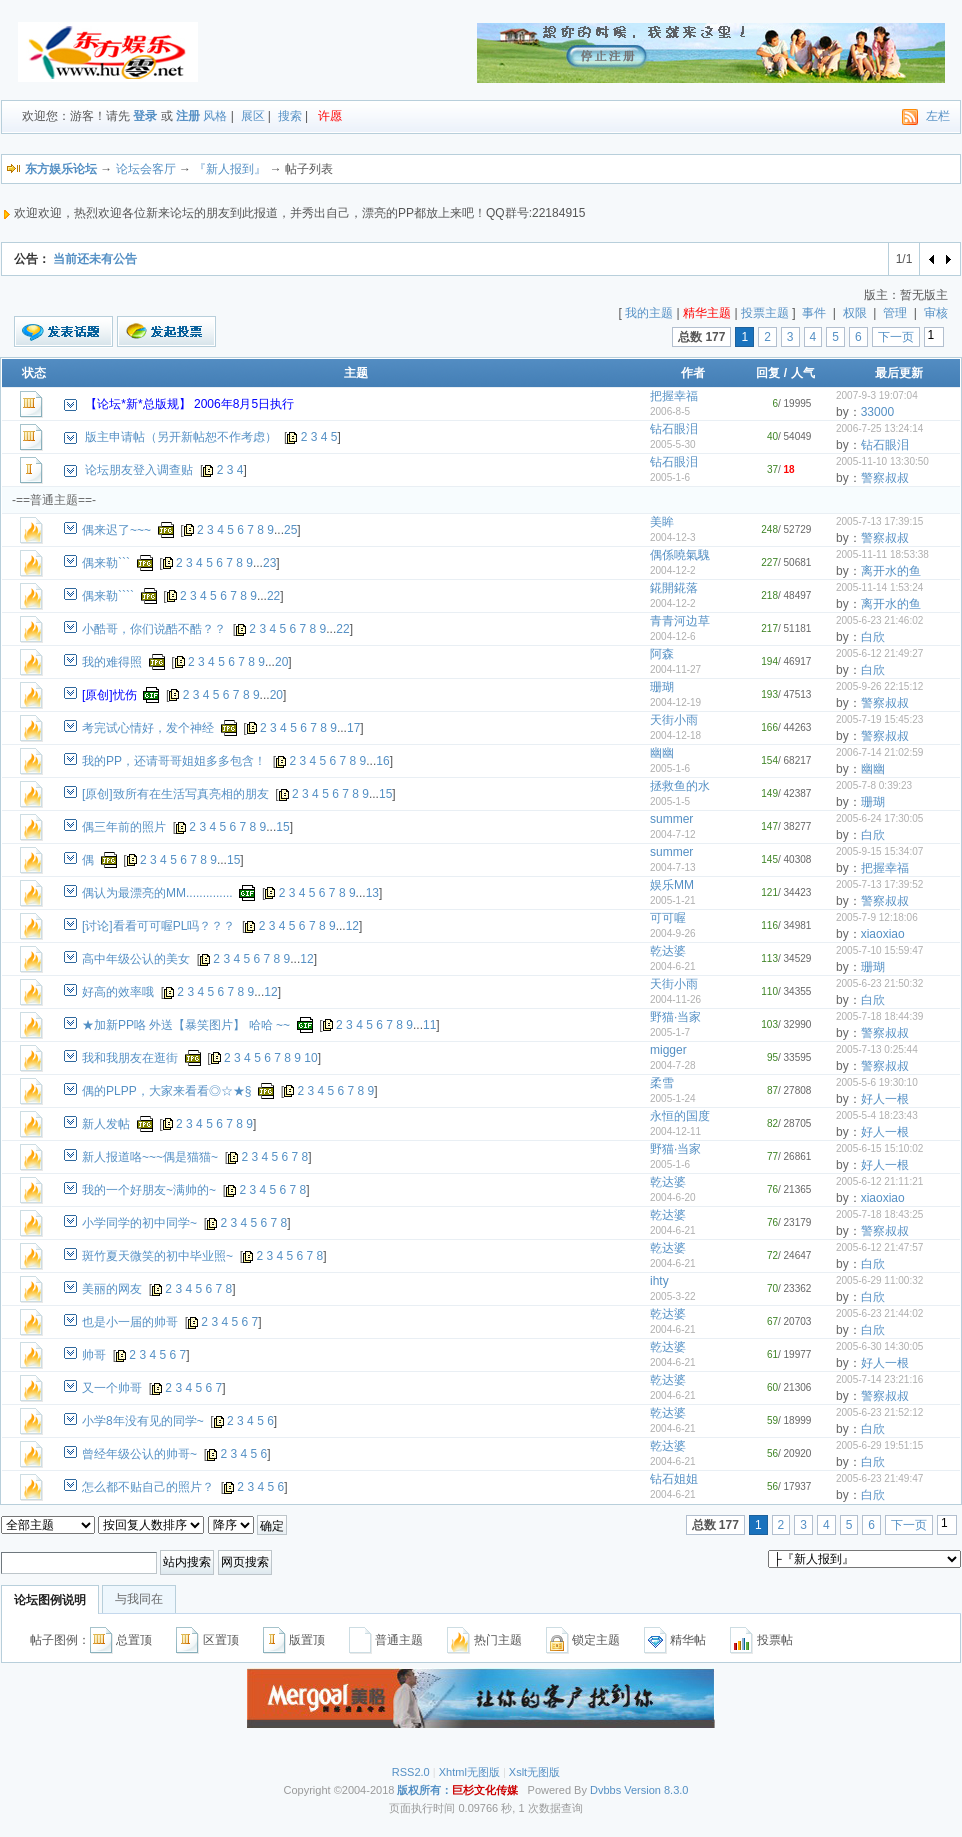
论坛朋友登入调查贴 (139, 470)
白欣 (873, 637)
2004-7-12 (673, 834)
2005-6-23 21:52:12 (879, 1412)
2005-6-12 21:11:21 (879, 1181)
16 (382, 761)
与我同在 (139, 1599)
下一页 (896, 337)
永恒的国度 (680, 1116)
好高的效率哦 (118, 992)
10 (310, 1058)
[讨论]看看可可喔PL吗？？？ (158, 926)
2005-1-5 (670, 801)
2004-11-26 (675, 999)
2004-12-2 (673, 570)
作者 (693, 373)
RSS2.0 (411, 1772)
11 (429, 1025)
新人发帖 (106, 1124)
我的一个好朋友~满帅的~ (149, 1190)
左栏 (938, 116)
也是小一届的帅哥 (130, 1322)
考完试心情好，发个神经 (148, 728)
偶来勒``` (106, 563)
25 (290, 530)
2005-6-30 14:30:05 (879, 1346)
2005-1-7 (670, 1032)
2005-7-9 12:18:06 (877, 917)
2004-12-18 (675, 735)
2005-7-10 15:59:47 (879, 950)
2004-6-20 (673, 1197)
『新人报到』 (230, 169)
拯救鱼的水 (680, 786)
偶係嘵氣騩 (680, 555)
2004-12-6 (673, 636)
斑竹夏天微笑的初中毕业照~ (157, 1256)
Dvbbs (605, 1790)
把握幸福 (674, 396)
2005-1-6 (670, 477)
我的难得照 (112, 662)
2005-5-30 (673, 444)
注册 (188, 116)
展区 (253, 116)
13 (372, 893)
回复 (768, 373)
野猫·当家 (675, 1017)
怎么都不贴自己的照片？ (148, 1487)
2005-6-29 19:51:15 (879, 1445)
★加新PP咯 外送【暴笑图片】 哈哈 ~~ (186, 1025)
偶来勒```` (108, 596)
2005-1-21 (673, 900)
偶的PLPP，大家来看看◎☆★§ (166, 1091)
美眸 (662, 522)
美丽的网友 (112, 1289)
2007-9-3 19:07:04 (877, 395)
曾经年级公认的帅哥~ (139, 1454)
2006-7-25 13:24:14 (879, 428)
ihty (659, 1281)
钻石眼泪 (674, 429)
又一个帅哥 (112, 1388)
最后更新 (899, 373)
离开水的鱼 (891, 571)
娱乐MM (672, 885)
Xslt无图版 (534, 1772)
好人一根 (885, 1099)
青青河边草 (680, 621)
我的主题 (649, 313)
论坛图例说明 (50, 1600)
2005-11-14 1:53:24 (879, 587)
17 (353, 728)
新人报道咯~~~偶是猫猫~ (150, 1157)
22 (273, 596)
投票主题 (765, 313)
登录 (145, 116)
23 (269, 563)
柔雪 (662, 1083)
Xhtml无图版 (469, 1772)
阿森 (662, 654)
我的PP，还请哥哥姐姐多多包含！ (174, 761)
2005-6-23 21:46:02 (879, 620)
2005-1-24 (673, 1098)
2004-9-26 (673, 933)
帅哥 (94, 1355)
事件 (814, 313)
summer (671, 819)
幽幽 (662, 753)
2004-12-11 (675, 1131)
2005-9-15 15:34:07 (879, 851)
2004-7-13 (673, 867)
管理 (895, 313)
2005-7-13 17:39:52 (879, 884)
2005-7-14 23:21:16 (879, 1379)
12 (352, 926)
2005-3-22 (673, 1296)
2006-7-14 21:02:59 (879, 752)
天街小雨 (674, 720)
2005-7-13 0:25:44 (877, 1049)
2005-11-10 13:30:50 (882, 461)
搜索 (290, 116)
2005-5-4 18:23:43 (877, 1115)
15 (385, 794)
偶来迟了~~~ (116, 530)
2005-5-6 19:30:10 (877, 1082)
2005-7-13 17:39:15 (879, 521)
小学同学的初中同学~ (139, 1223)
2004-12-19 (675, 702)
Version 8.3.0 (656, 1790)
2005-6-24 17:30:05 (879, 818)
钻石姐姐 (674, 1479)
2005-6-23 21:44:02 (879, 1313)
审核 (936, 313)
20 (281, 662)
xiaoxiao (883, 934)
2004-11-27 (675, 669)
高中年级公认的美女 (136, 959)
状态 (34, 373)
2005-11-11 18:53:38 (882, 554)
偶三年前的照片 (124, 827)
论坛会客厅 (146, 169)
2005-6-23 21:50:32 (879, 983)
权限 (855, 313)
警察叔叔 (885, 478)
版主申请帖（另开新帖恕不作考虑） (181, 437)
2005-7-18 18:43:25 (879, 1214)
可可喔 (668, 918)
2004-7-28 (673, 1065)
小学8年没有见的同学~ (143, 1421)
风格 (215, 116)
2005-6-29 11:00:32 (879, 1280)
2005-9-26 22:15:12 (879, 686)
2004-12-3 (673, 537)
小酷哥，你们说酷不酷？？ (154, 629)
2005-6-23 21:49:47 (879, 1478)
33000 (877, 412)
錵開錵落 (674, 588)
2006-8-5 (670, 411)
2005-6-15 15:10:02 (879, 1148)
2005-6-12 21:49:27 (879, 653)
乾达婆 (668, 951)
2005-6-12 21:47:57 (879, 1247)
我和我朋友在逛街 (130, 1058)
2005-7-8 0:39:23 (874, 785)
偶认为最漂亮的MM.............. (157, 893)
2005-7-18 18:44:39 (879, 1016)
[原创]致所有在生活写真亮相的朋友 (175, 794)
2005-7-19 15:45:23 (879, 719)
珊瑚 (662, 687)
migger (668, 1050)
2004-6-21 (673, 966)
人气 (803, 373)
